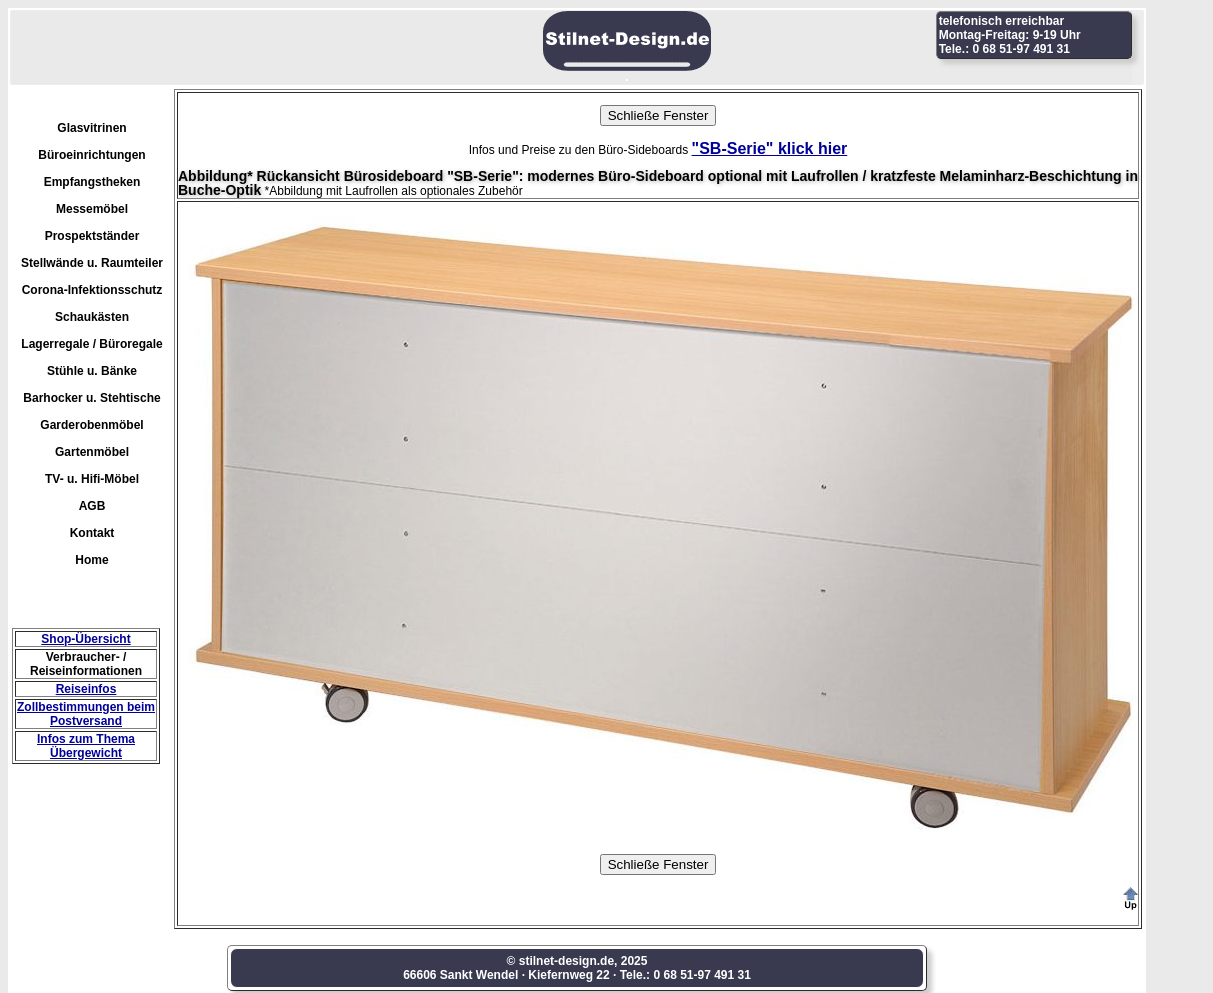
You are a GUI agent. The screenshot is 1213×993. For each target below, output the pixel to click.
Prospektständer (92, 236)
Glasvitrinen (91, 128)
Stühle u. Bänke (92, 371)
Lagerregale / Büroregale (91, 344)
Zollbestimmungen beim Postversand (86, 714)
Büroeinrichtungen (91, 155)
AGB (92, 506)
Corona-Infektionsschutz (92, 290)
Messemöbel (92, 209)
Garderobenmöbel (91, 425)
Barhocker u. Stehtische (91, 398)
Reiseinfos (86, 689)
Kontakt (92, 533)
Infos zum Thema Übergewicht (86, 746)
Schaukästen (92, 317)
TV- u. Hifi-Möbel (92, 479)
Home (91, 560)
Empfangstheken (92, 182)
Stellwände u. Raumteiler (92, 263)
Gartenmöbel (92, 452)
